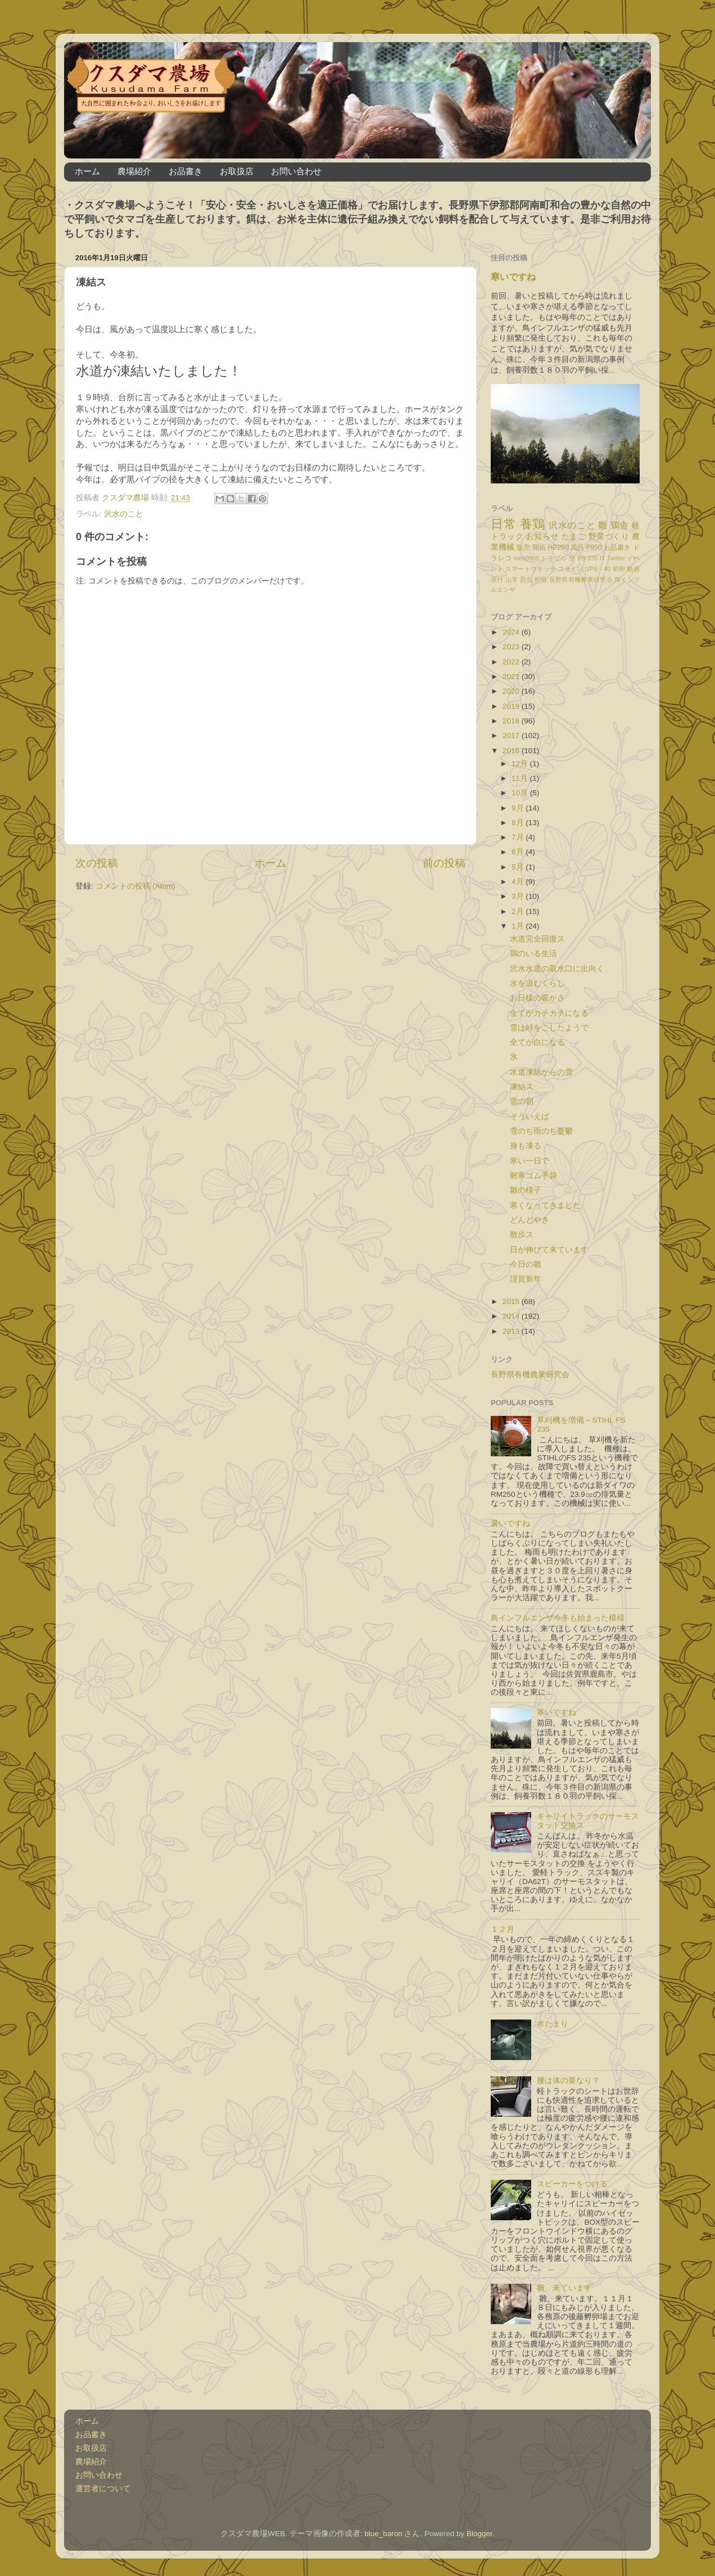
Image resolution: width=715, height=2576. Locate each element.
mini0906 (526, 558)
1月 (519, 926)
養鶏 (532, 524)
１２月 (502, 1929)
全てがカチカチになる (549, 1013)
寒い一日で (529, 1161)
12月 (521, 763)
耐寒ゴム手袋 (533, 1175)
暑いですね (510, 1523)
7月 (519, 837)
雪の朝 (521, 1101)
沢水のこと (123, 514)
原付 (497, 579)
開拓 (539, 547)
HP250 (558, 547)
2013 (512, 1331)
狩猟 (541, 579)
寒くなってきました (545, 1205)
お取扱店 (237, 171)
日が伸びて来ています (549, 1250)
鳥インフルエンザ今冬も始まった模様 (558, 1618)
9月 (519, 808)
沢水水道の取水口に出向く (557, 969)
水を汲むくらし (537, 983)
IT (602, 558)
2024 (512, 632)
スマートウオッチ (530, 568)
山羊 (511, 579)
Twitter (616, 558)
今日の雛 (525, 1264)
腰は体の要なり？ (568, 2080)
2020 (512, 691)
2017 (512, 735)
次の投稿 (96, 863)
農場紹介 (134, 171)
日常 (503, 524)
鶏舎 (619, 525)
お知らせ (542, 536)
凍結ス (521, 1087)
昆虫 (526, 579)
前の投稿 (444, 863)
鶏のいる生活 (533, 953)
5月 (519, 867)
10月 (521, 793)
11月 (521, 778)
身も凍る (525, 1146)
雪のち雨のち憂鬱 (541, 1131)
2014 (512, 1316)
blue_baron (383, 2533)
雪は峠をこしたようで (549, 1028)
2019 (512, 706)
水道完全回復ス (537, 939)
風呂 (577, 547)
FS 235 (588, 558)
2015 (512, 1301)
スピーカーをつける (572, 2184)
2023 (512, 646)
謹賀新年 (525, 1279)
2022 (512, 662)
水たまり (552, 2024)
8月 (519, 822)
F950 (594, 547)
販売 (523, 547)
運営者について (102, 2488)
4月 (519, 881)
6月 (519, 852)
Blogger (479, 2533)
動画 (633, 568)
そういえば (529, 1116)
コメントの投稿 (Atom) (135, 886)
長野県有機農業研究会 (581, 579)
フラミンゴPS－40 (584, 568)
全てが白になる (537, 1042)
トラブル (554, 558)
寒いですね (513, 277)
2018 (512, 721)
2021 (512, 676)
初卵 (619, 568)
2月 (519, 911)
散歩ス (521, 1234)
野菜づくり (609, 536)
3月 (519, 896)
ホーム (87, 171)
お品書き (185, 171)
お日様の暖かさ (537, 998)
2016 (512, 750)
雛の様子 (525, 1190)
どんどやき (529, 1220)
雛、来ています (564, 2288)
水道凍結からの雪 (541, 1072)
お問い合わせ (296, 171)
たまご (574, 536)
